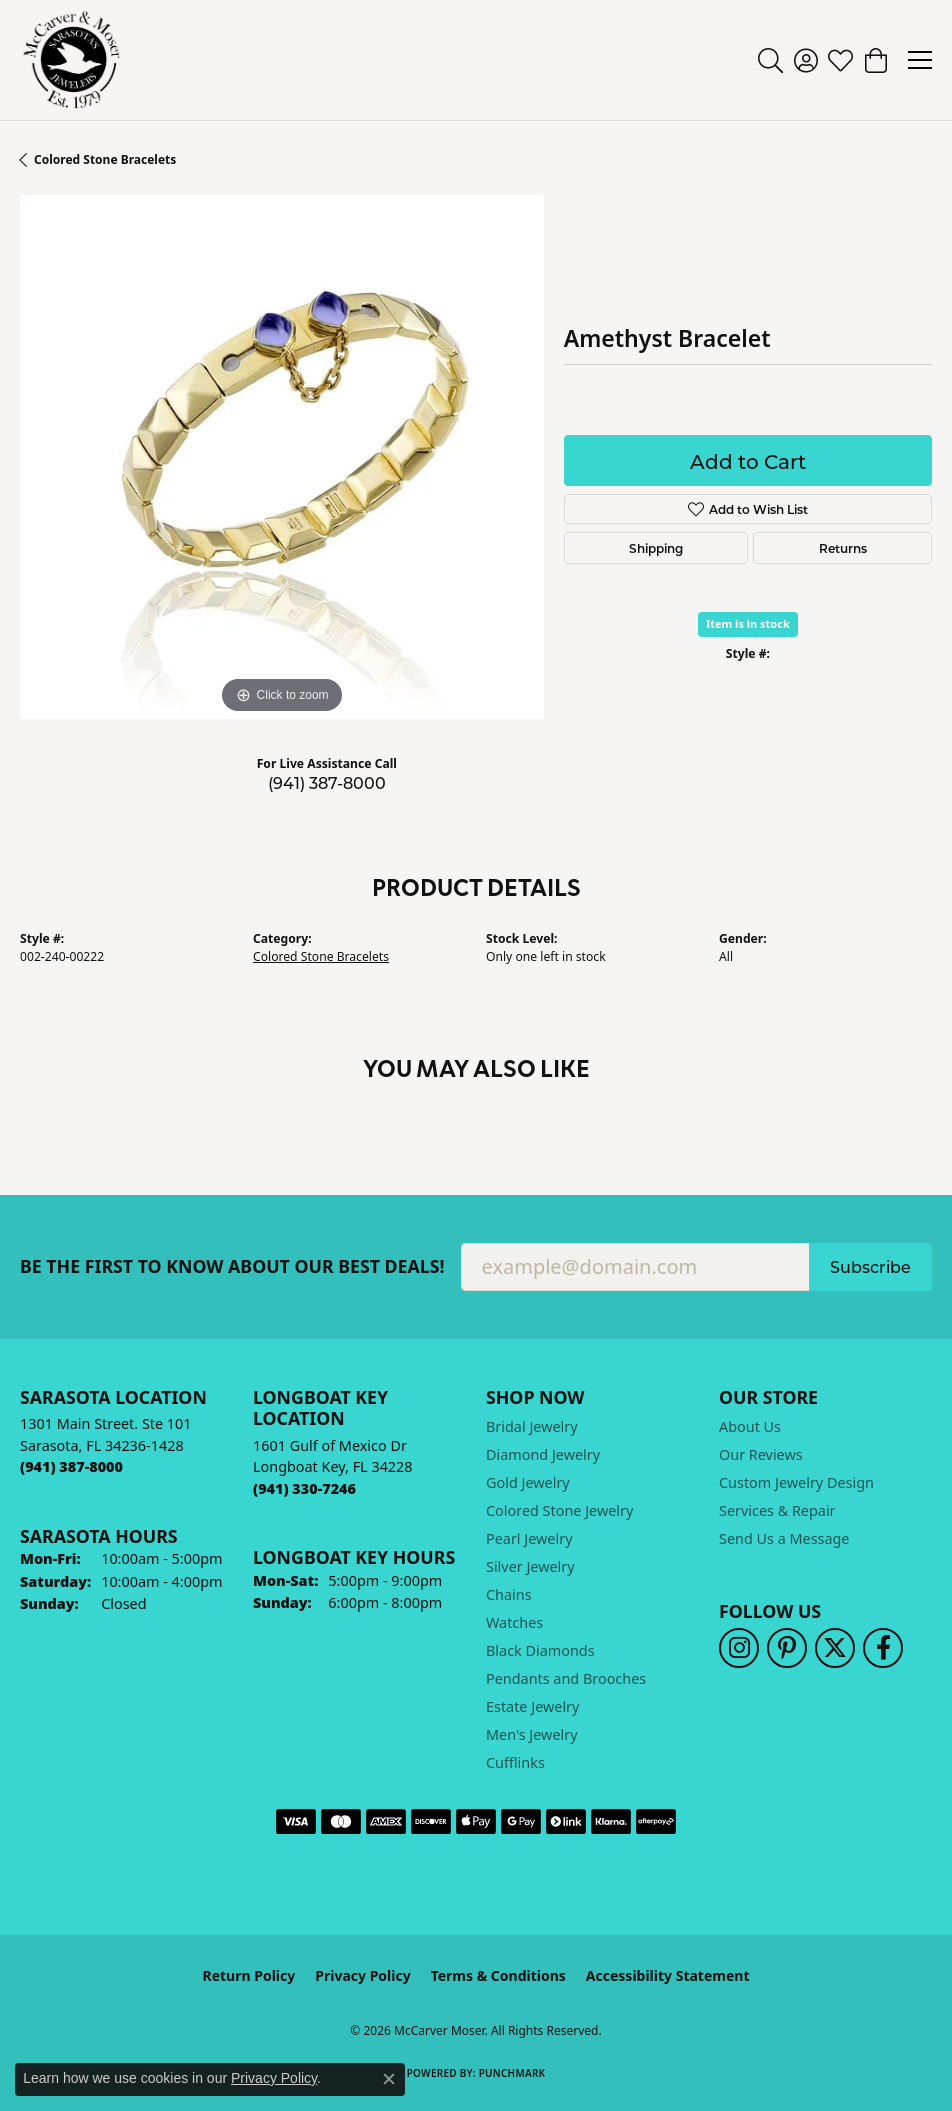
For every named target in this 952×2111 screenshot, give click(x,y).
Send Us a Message (784, 1538)
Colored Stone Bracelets (105, 159)
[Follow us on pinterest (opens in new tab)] (787, 1648)
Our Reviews (761, 1454)
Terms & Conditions (498, 1975)
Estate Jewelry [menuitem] (532, 1706)
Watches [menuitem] (514, 1622)
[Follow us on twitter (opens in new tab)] (835, 1648)
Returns (843, 548)
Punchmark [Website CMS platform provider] (512, 2073)
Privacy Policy (362, 1975)
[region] (282, 457)
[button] (770, 60)
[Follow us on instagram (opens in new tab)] (739, 1648)
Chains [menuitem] (509, 1594)
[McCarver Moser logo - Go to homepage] (72, 60)
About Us (750, 1426)
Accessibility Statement (668, 1975)
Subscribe (870, 1266)
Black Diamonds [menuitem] (540, 1650)
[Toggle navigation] (920, 60)
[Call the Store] (71, 1466)
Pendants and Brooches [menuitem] (566, 1678)
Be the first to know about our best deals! (232, 1266)
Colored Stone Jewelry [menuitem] (559, 1510)
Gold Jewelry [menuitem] (528, 1482)
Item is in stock (748, 623)
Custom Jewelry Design (796, 1482)
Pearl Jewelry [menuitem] (529, 1538)
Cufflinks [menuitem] (515, 1762)
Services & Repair (777, 1510)
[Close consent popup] (389, 2079)
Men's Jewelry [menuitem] (532, 1734)
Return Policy (249, 1975)
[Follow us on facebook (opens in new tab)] (883, 1648)
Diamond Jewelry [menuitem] (543, 1454)
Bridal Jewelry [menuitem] (532, 1426)
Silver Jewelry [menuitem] (530, 1566)
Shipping (656, 548)
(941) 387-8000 (327, 782)
